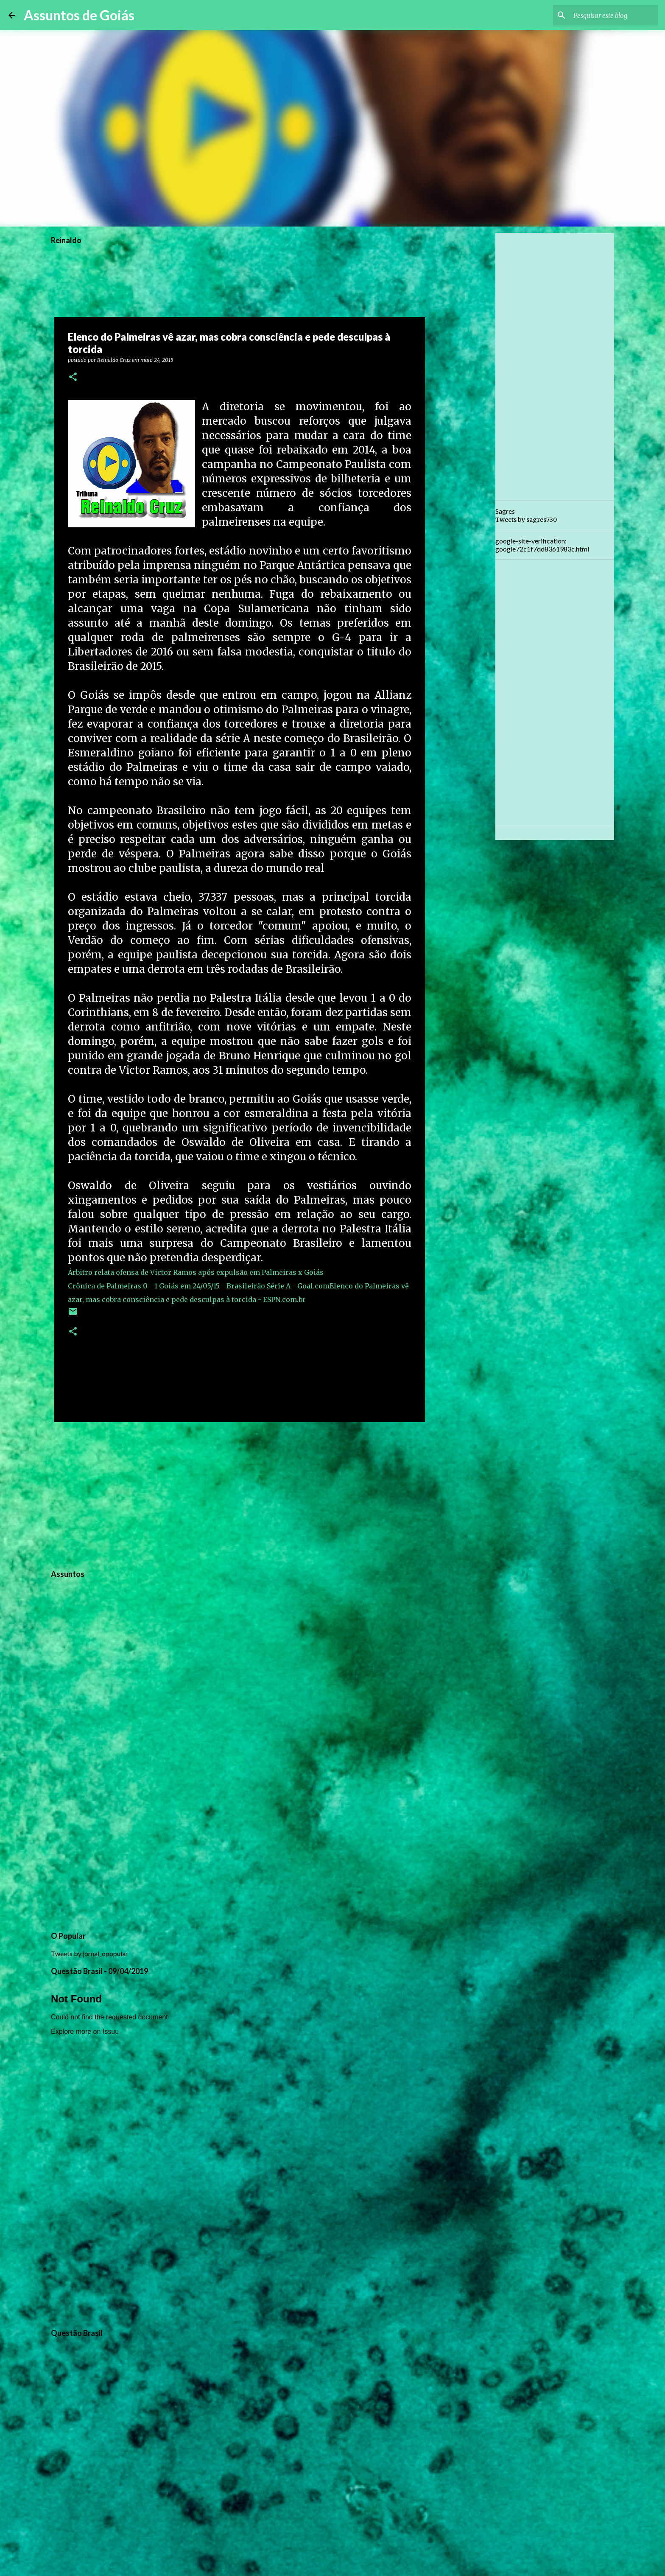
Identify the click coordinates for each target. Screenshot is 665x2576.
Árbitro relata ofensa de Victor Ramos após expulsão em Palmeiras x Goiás (196, 1272)
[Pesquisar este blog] (613, 15)
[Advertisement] (239, 1494)
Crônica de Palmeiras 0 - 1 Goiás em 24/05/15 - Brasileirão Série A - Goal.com (199, 1286)
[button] (73, 377)
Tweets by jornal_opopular (89, 1953)
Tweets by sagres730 (526, 520)
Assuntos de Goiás (79, 15)
